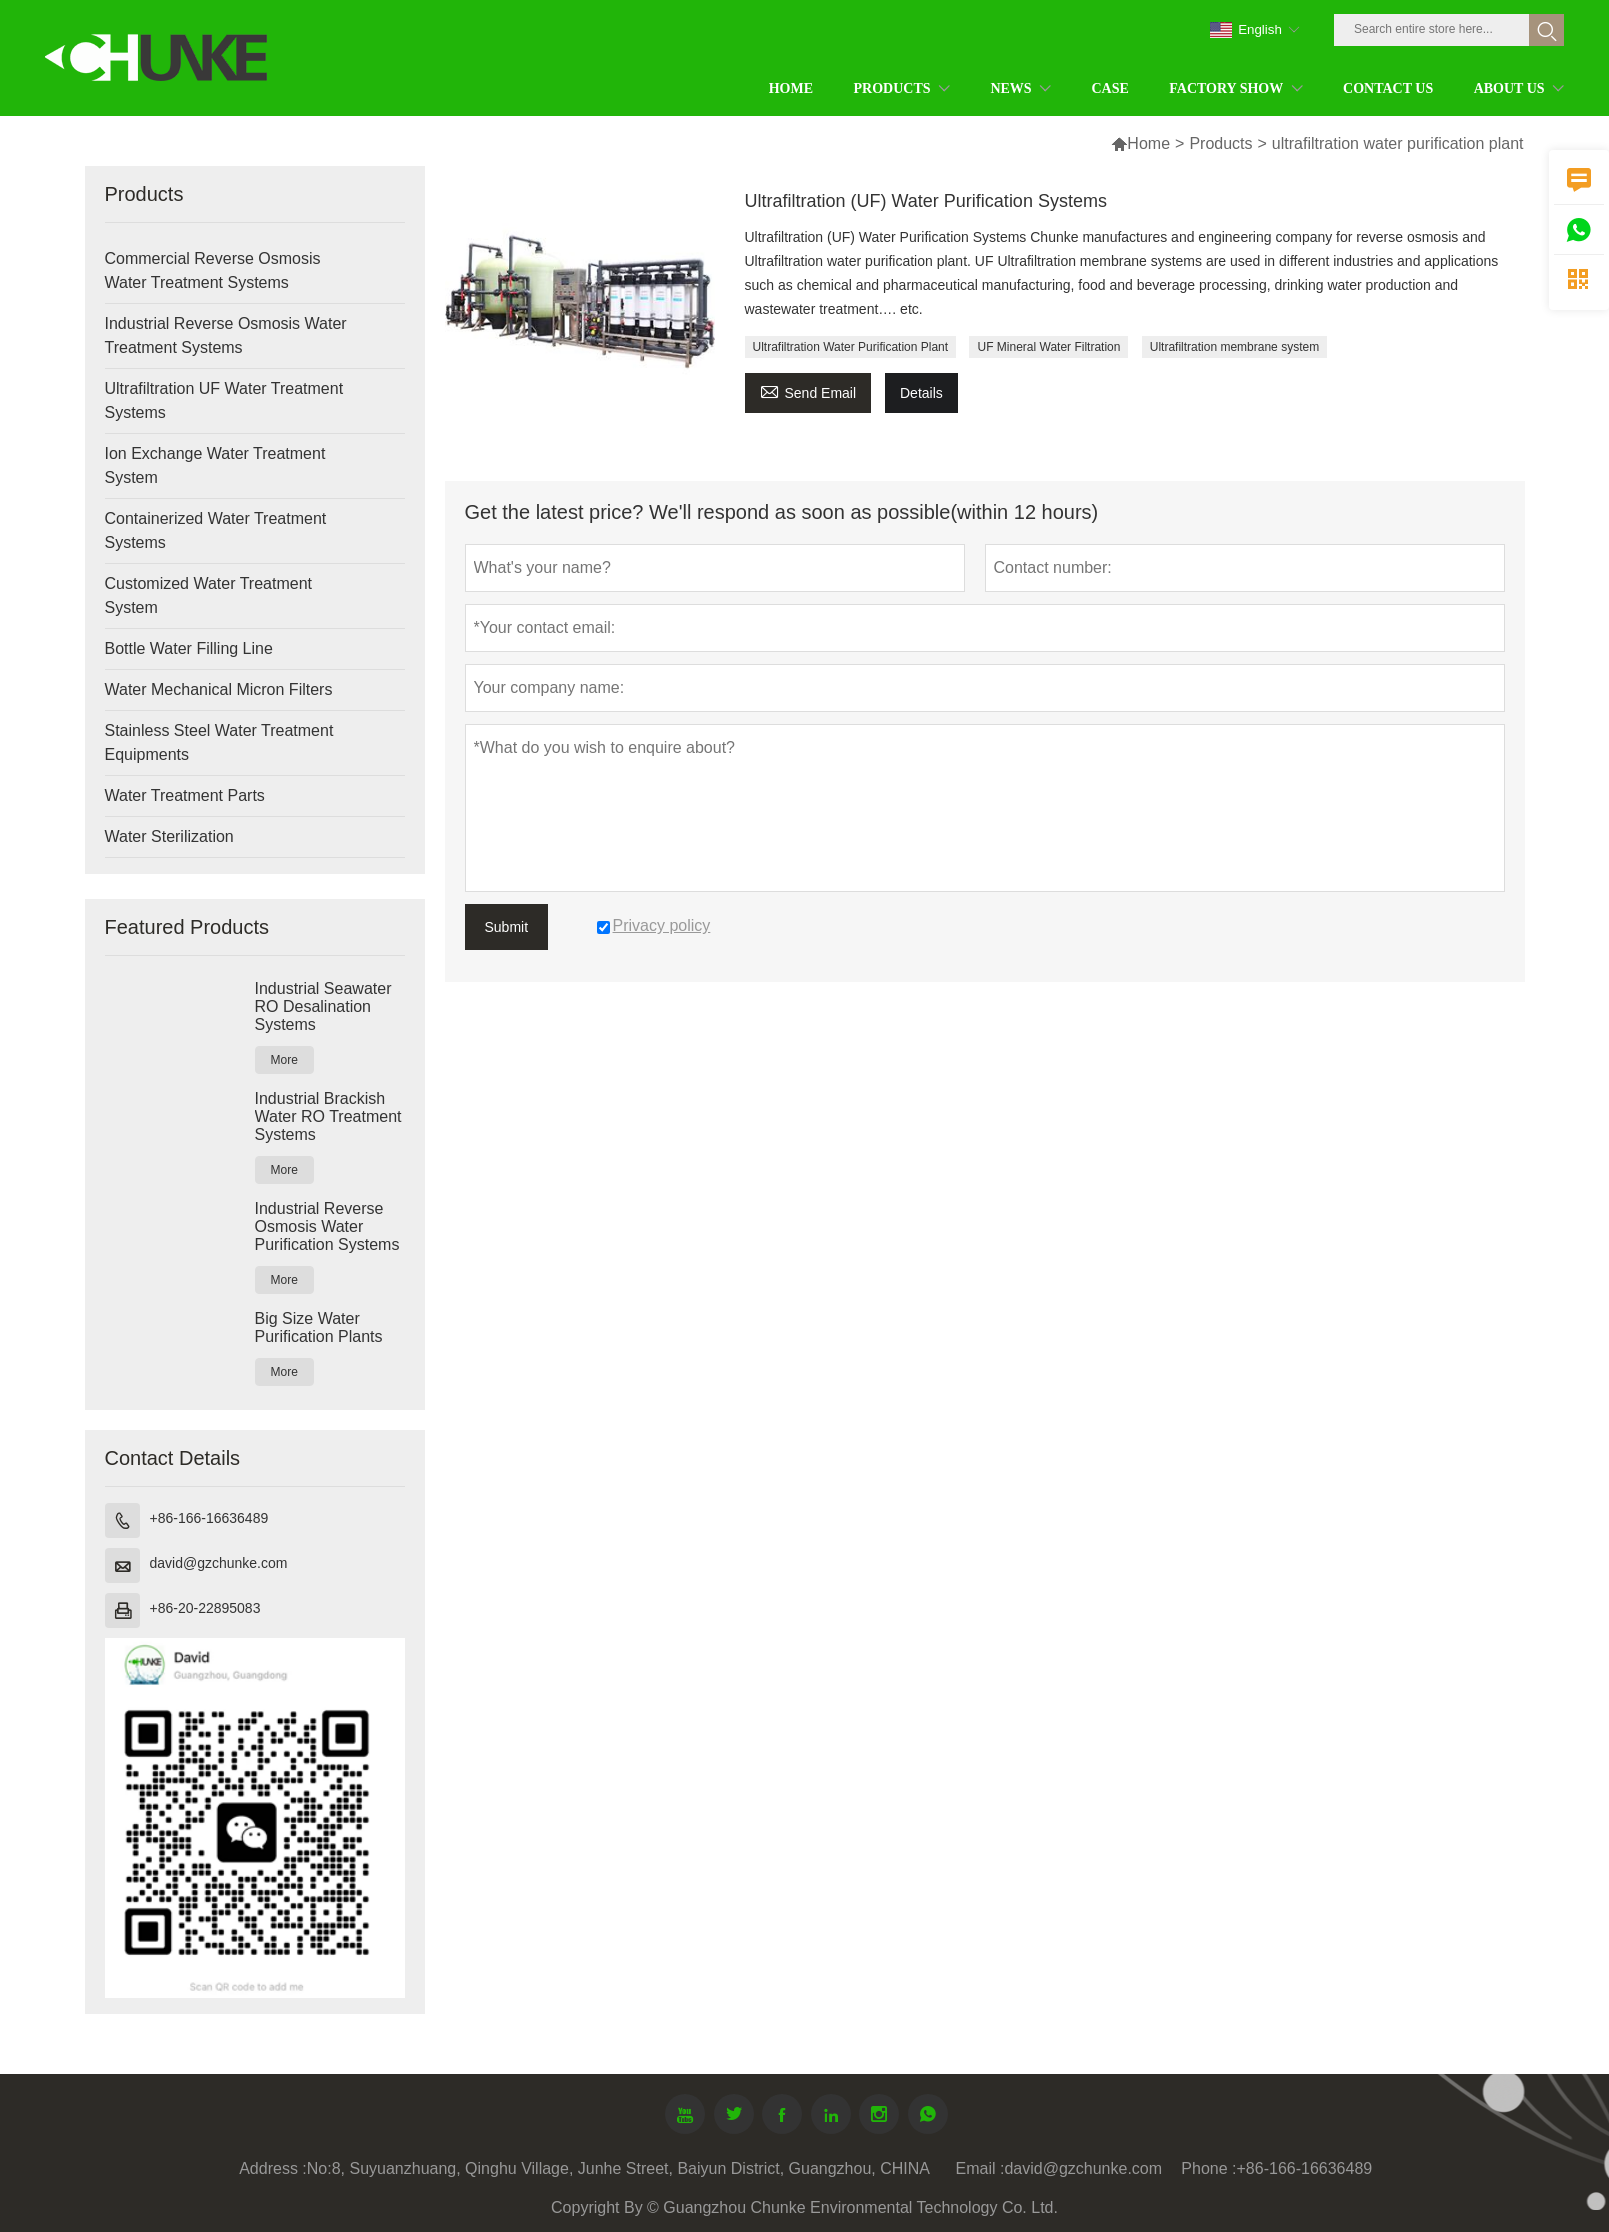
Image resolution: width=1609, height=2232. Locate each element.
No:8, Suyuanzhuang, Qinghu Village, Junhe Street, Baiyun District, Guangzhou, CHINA (618, 2168)
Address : (273, 2168)
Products (1220, 143)
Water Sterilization (169, 836)
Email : (980, 2168)
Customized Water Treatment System (208, 595)
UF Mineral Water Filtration (1048, 347)
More (284, 1060)
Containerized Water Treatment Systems (216, 530)
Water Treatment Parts (185, 795)
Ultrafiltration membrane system (1234, 347)
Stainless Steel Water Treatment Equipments (219, 742)
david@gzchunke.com (219, 1563)
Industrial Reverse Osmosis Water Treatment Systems (226, 335)
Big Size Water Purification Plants (319, 1327)
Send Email (808, 390)
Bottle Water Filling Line (189, 648)
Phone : (1208, 2168)
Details (921, 393)
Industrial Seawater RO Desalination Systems (323, 1006)
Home (1148, 143)
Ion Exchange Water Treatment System (215, 465)
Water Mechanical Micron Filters (219, 689)
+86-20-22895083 (205, 1608)
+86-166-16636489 (209, 1518)
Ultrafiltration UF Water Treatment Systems (224, 400)
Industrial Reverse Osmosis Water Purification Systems (327, 1226)
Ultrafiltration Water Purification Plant (851, 347)
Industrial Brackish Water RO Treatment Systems (328, 1116)
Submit (507, 927)
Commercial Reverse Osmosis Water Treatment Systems (213, 270)
